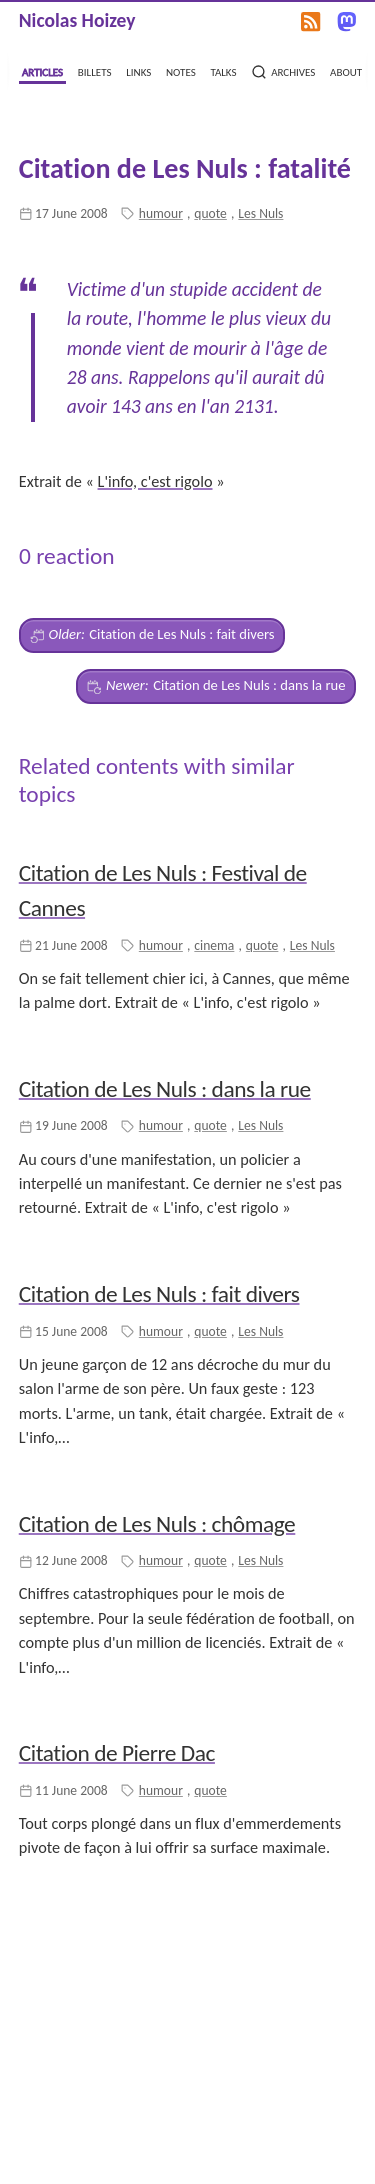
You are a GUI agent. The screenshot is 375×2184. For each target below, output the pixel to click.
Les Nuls (260, 213)
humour (161, 213)
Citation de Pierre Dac (117, 1753)
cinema (214, 945)
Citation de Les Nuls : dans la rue (216, 686)
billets (95, 70)
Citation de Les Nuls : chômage (157, 1524)
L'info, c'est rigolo (155, 481)
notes (181, 70)
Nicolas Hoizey (77, 20)
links (138, 70)
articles (42, 70)
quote (210, 213)
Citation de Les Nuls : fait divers (152, 635)
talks (223, 70)
